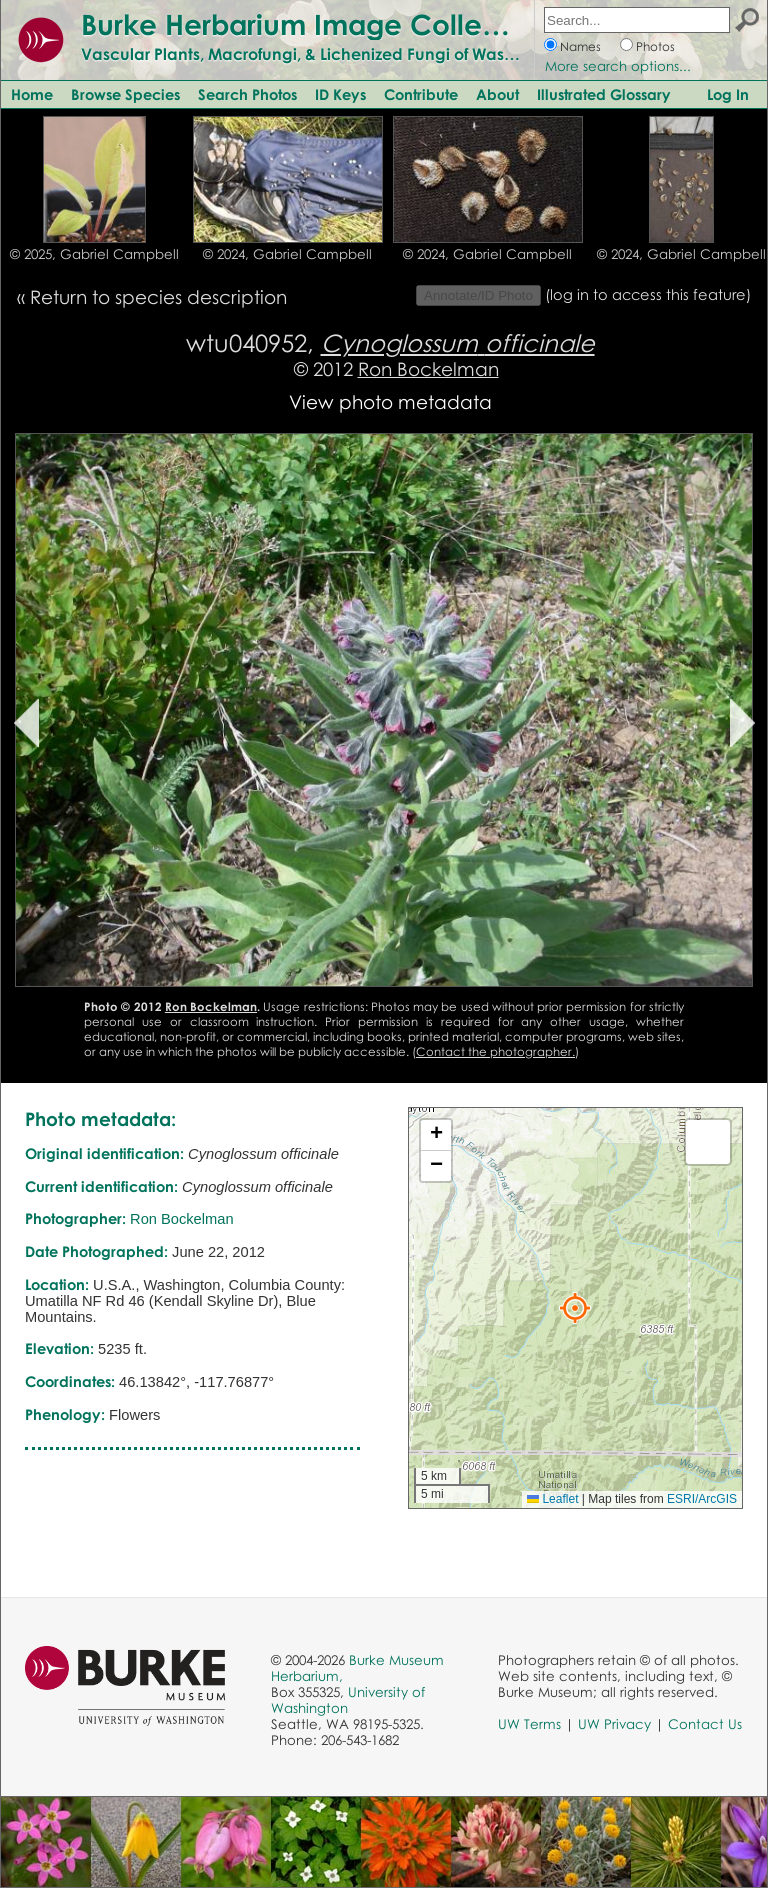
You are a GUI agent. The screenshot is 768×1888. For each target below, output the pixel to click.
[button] (575, 1308)
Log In (728, 94)
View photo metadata (390, 401)
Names (580, 46)
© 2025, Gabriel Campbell (94, 254)
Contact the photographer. (495, 1051)
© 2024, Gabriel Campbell (287, 254)
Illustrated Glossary (604, 94)
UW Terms (529, 1724)
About (497, 94)
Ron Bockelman (428, 368)
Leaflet (552, 1499)
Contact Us (705, 1724)
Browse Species (125, 94)
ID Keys (340, 94)
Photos (655, 46)
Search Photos (247, 94)
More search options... (618, 66)
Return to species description (158, 296)
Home (32, 94)
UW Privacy (614, 1724)
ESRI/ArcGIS (702, 1499)
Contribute (421, 94)
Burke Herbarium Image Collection (315, 24)
